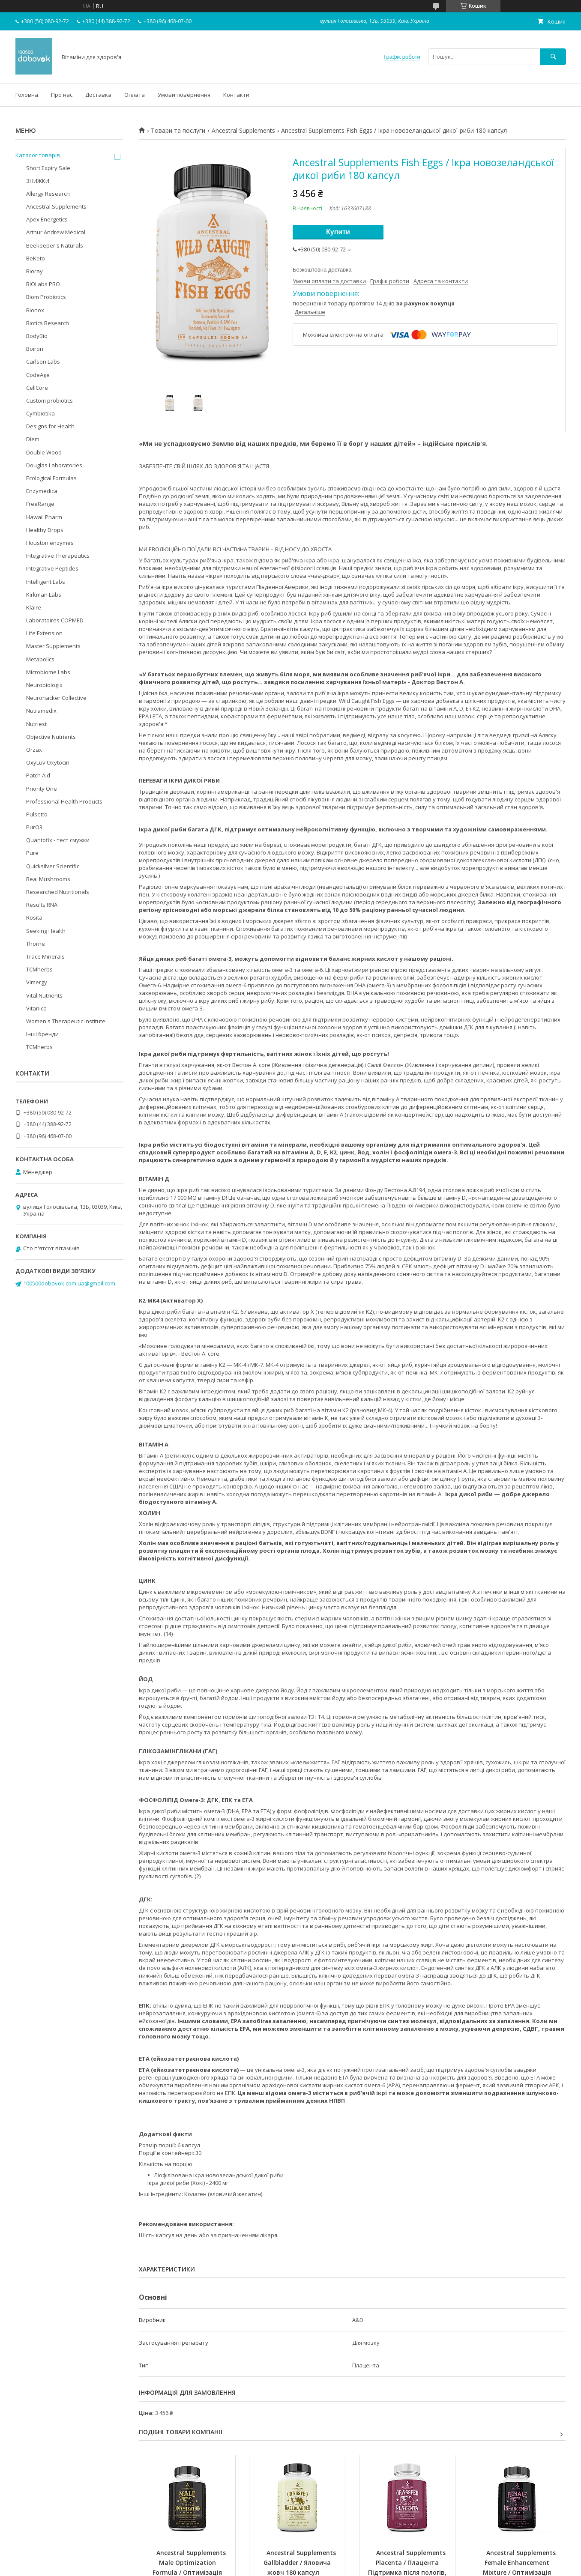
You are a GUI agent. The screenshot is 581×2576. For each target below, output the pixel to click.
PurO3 (34, 827)
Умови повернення (184, 95)
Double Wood (44, 452)
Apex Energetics (47, 219)
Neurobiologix (44, 685)
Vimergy (36, 982)
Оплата (134, 95)
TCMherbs (39, 969)
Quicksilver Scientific (52, 866)
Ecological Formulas (51, 478)
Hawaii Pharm (44, 517)
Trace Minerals (45, 956)
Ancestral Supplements (243, 130)
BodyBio (37, 336)
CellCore (37, 387)
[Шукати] (553, 56)
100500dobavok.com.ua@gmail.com (69, 1283)
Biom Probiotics (46, 297)
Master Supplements (53, 646)
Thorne (35, 943)
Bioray (34, 271)
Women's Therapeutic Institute (65, 1021)
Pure (32, 853)
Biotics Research (47, 323)
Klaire (33, 607)
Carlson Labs (43, 361)
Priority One (41, 788)
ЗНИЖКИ (37, 181)
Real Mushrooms (48, 879)
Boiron (34, 349)
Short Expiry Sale (48, 168)
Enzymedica (41, 491)
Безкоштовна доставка (322, 269)
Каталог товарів (37, 155)
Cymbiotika (40, 413)
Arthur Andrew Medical (55, 232)
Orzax (34, 749)
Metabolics (40, 659)
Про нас (61, 95)
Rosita (34, 917)
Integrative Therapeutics (58, 555)
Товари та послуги (178, 130)
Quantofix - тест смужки (58, 840)
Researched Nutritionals (57, 892)
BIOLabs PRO (43, 284)
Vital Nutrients (44, 995)
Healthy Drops (44, 530)
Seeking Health (46, 931)
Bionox (35, 310)
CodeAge (38, 375)
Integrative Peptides (52, 568)
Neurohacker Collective (56, 698)
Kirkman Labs (43, 594)
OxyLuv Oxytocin (47, 762)
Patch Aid (38, 775)
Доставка (98, 95)
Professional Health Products (64, 801)
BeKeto (35, 258)
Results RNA (41, 904)
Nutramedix (41, 710)
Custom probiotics (49, 400)
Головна (26, 95)
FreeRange (40, 504)
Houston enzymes (50, 543)
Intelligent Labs (45, 582)
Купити (338, 232)
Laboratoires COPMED (55, 620)
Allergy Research (48, 193)
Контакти (236, 95)
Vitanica (36, 1008)
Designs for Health (50, 426)
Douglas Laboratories (54, 465)
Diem (32, 439)
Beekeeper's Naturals (54, 245)
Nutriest (36, 724)
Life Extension (44, 633)
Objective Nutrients (51, 737)
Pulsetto (37, 814)
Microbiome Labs (48, 672)
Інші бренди (42, 1034)
